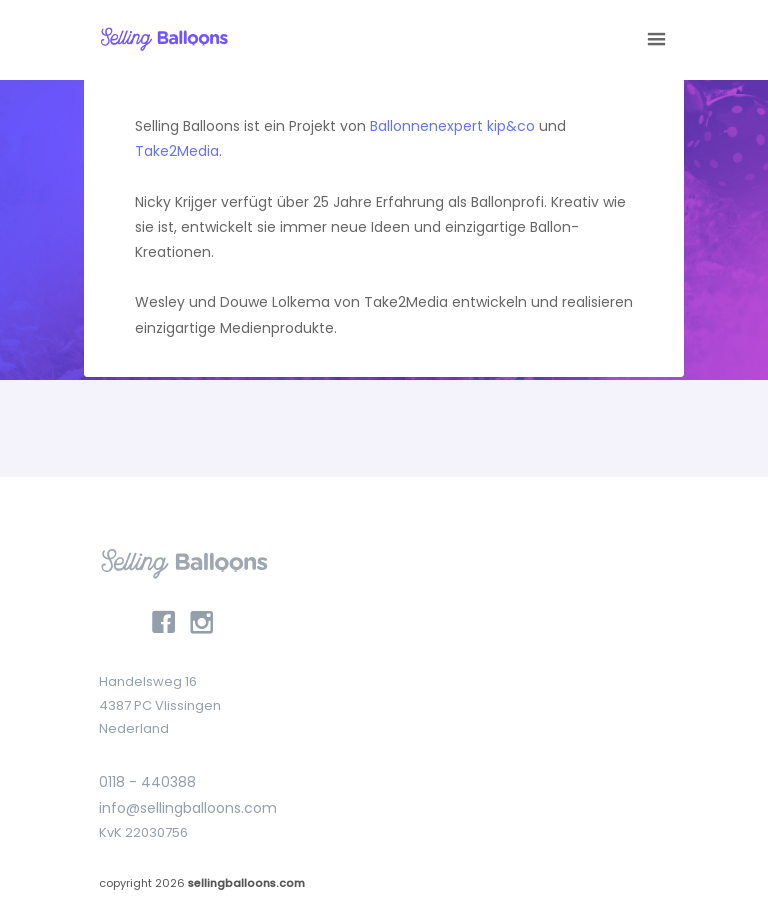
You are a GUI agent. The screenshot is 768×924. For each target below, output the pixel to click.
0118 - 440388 (147, 782)
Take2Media (177, 151)
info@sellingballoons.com (188, 808)
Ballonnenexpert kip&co (452, 126)
